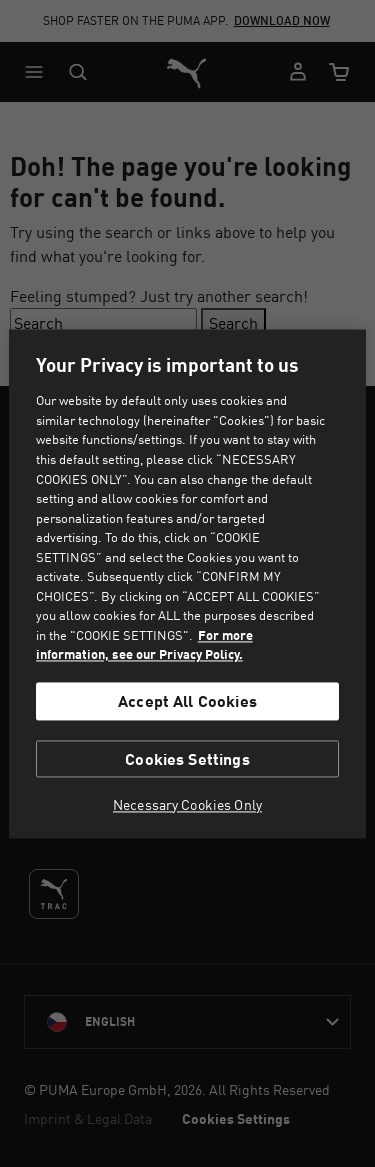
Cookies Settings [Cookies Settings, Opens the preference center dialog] (187, 758)
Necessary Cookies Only (187, 805)
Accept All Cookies (187, 701)
